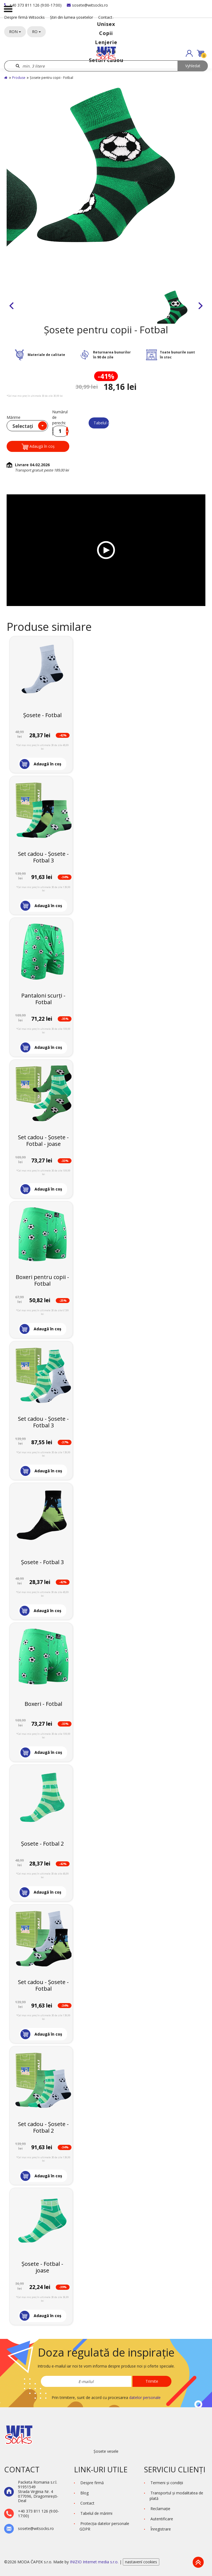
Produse (18, 77)
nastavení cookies (141, 2561)
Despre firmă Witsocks (24, 17)
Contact (105, 17)
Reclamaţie (160, 2508)
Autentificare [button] (161, 2518)
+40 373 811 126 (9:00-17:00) (33, 5)
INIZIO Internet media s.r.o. (95, 2561)
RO (36, 31)
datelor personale (145, 2397)
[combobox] (27, 425)
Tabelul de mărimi (101, 422)
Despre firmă (92, 2482)
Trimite (151, 2381)
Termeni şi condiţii (166, 2482)
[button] (189, 53)
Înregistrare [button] (160, 2529)
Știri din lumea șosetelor (71, 17)
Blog (84, 2492)
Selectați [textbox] (22, 426)
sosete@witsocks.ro (87, 5)
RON (15, 31)
